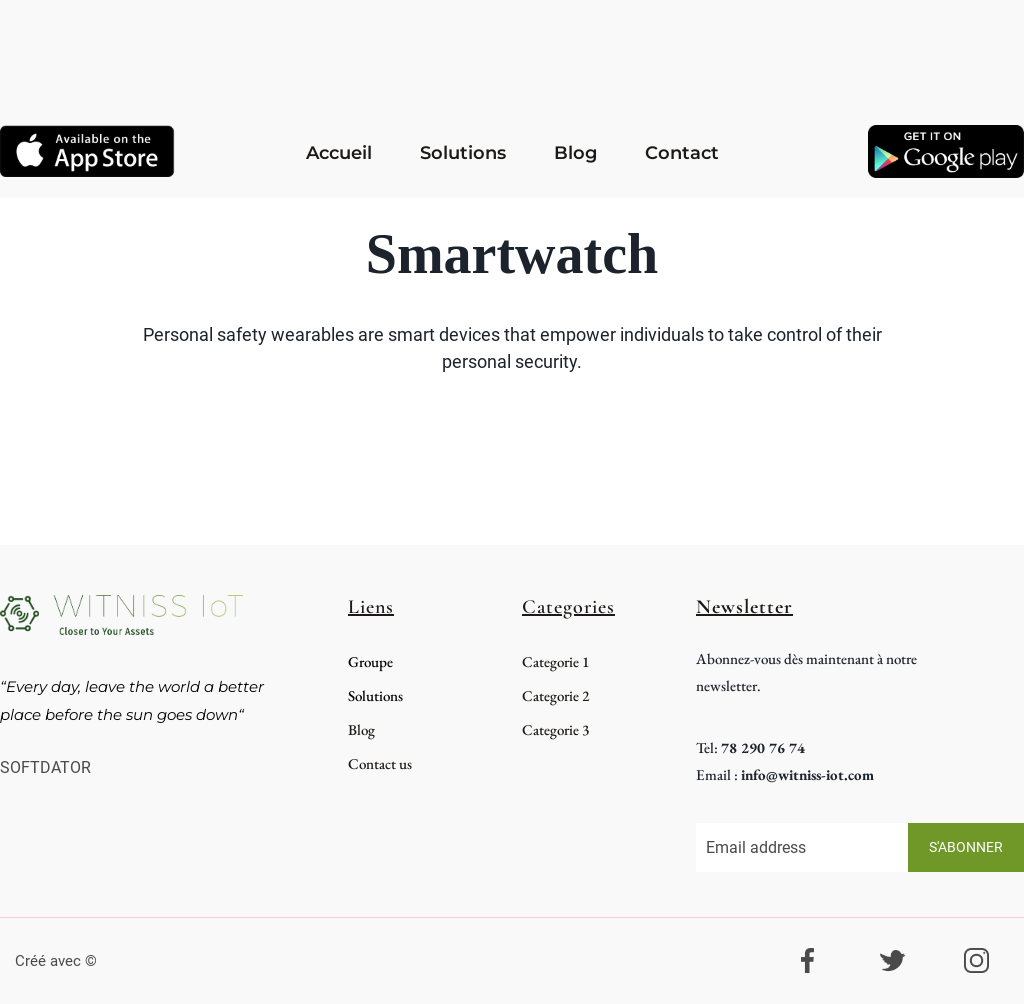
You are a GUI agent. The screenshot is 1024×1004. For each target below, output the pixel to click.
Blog (575, 153)
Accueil (339, 153)
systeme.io (138, 961)
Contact (682, 153)
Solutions (463, 153)
